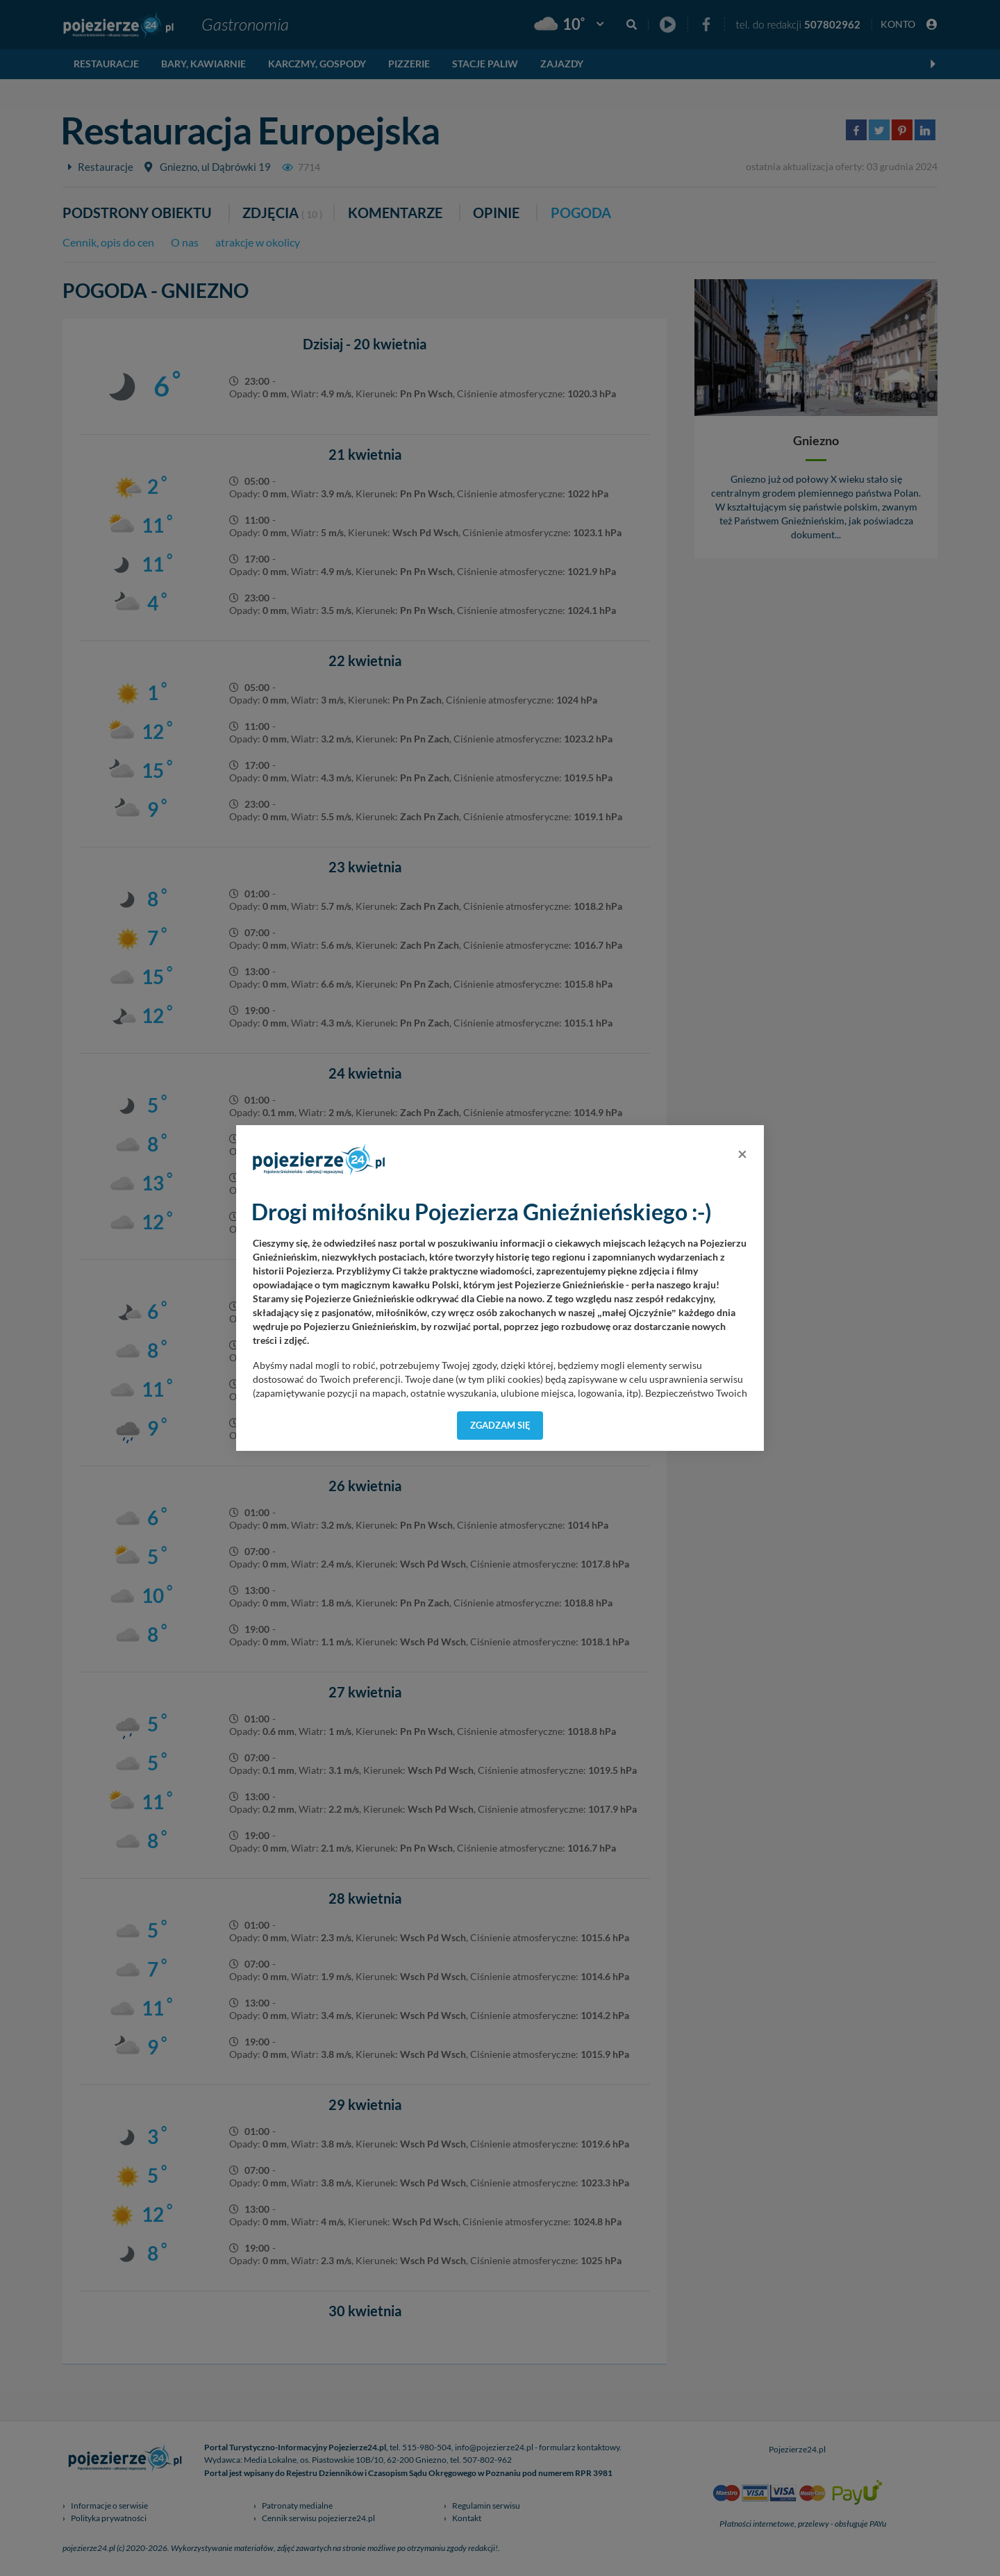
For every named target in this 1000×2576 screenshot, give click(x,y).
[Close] (742, 1153)
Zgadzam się (500, 1425)
